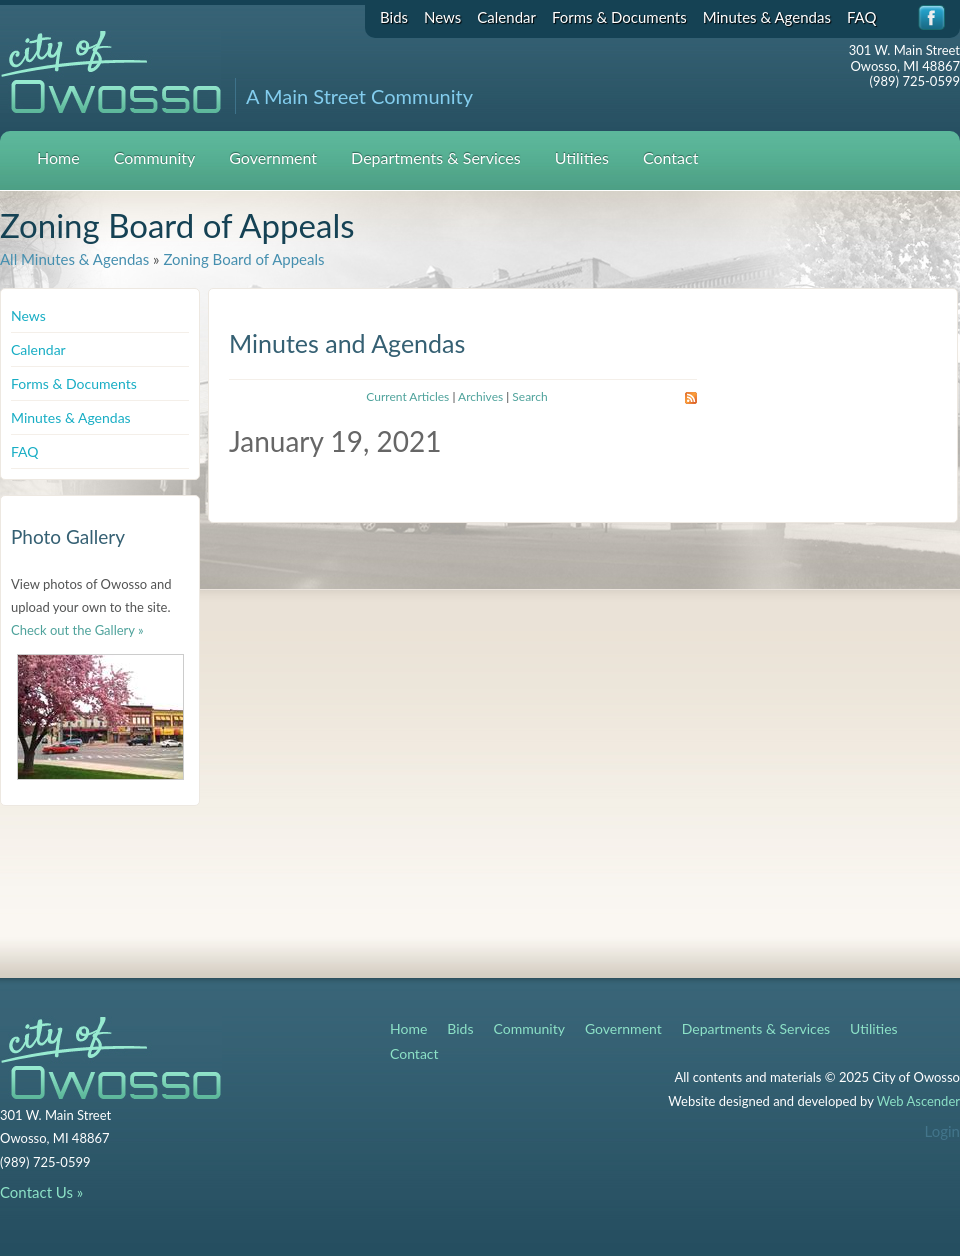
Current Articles (407, 396)
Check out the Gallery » (77, 630)
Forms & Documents (619, 17)
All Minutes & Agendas (74, 259)
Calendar (506, 17)
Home (58, 157)
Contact (670, 157)
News (442, 17)
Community (155, 157)
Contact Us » (41, 1192)
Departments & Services (436, 157)
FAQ (862, 17)
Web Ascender (918, 1101)
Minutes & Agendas (767, 17)
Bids (394, 17)
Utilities (582, 157)
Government (273, 157)
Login (942, 1131)
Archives (480, 396)
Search (529, 396)
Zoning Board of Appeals (243, 259)
